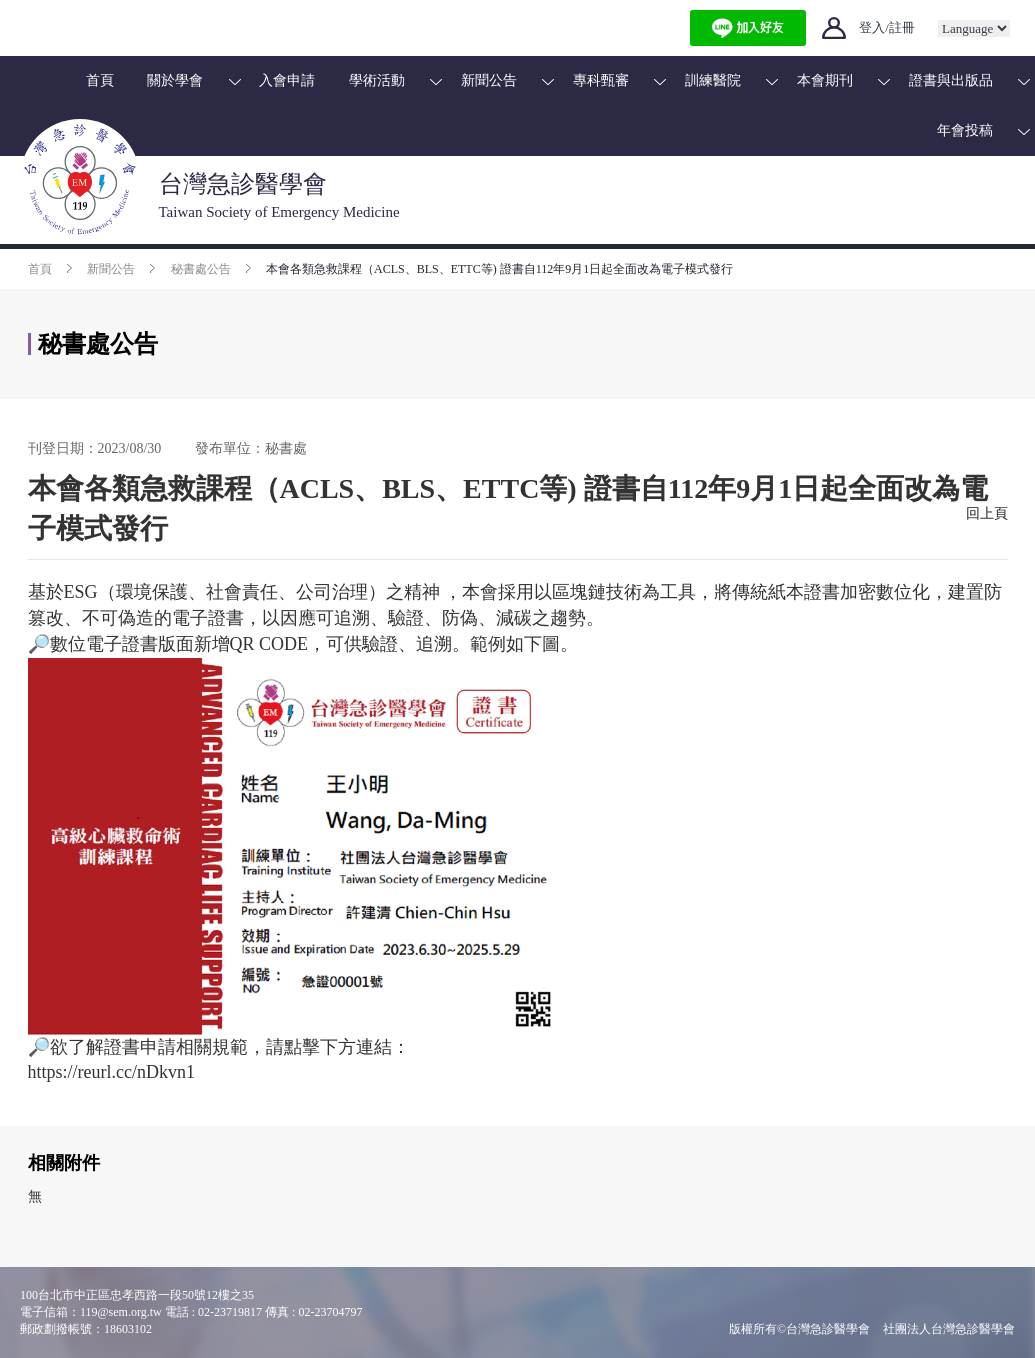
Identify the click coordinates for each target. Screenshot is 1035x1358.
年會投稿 (965, 130)
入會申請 (287, 80)
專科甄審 (601, 80)
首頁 (100, 80)
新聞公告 (489, 80)
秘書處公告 (201, 269)
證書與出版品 (951, 80)
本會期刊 (825, 80)
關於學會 (175, 80)
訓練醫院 (713, 80)
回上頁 (987, 513)
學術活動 (377, 80)
